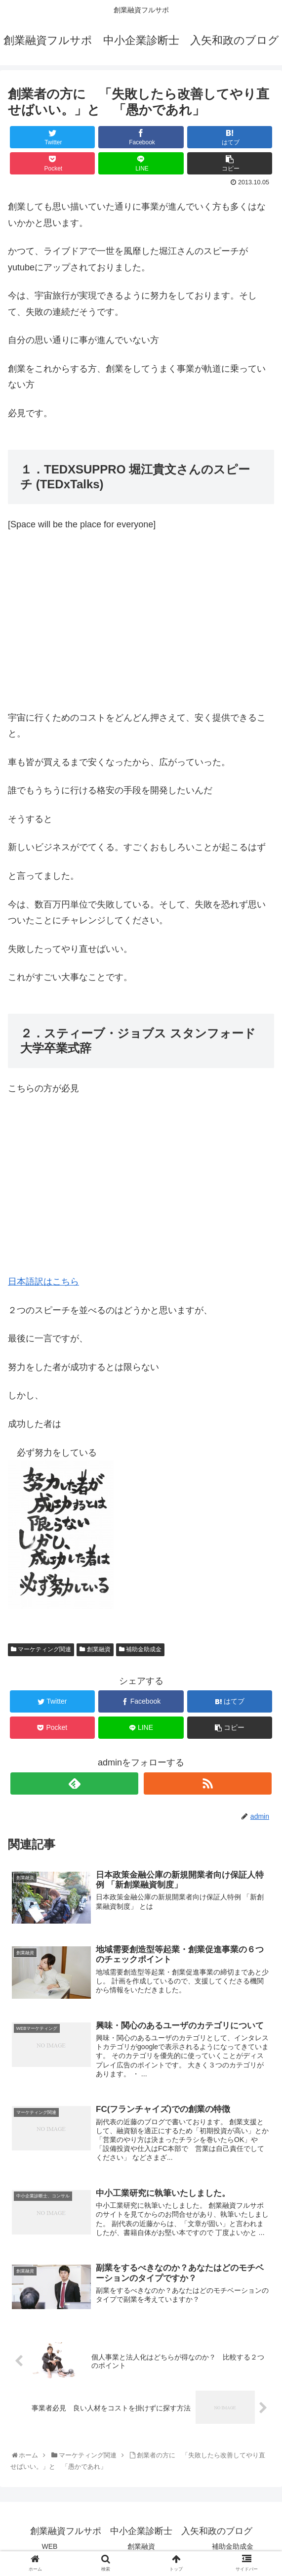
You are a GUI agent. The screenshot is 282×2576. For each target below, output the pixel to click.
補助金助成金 (140, 1649)
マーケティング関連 (41, 1649)
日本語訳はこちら (43, 1282)
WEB (50, 2548)
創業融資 (95, 1649)
